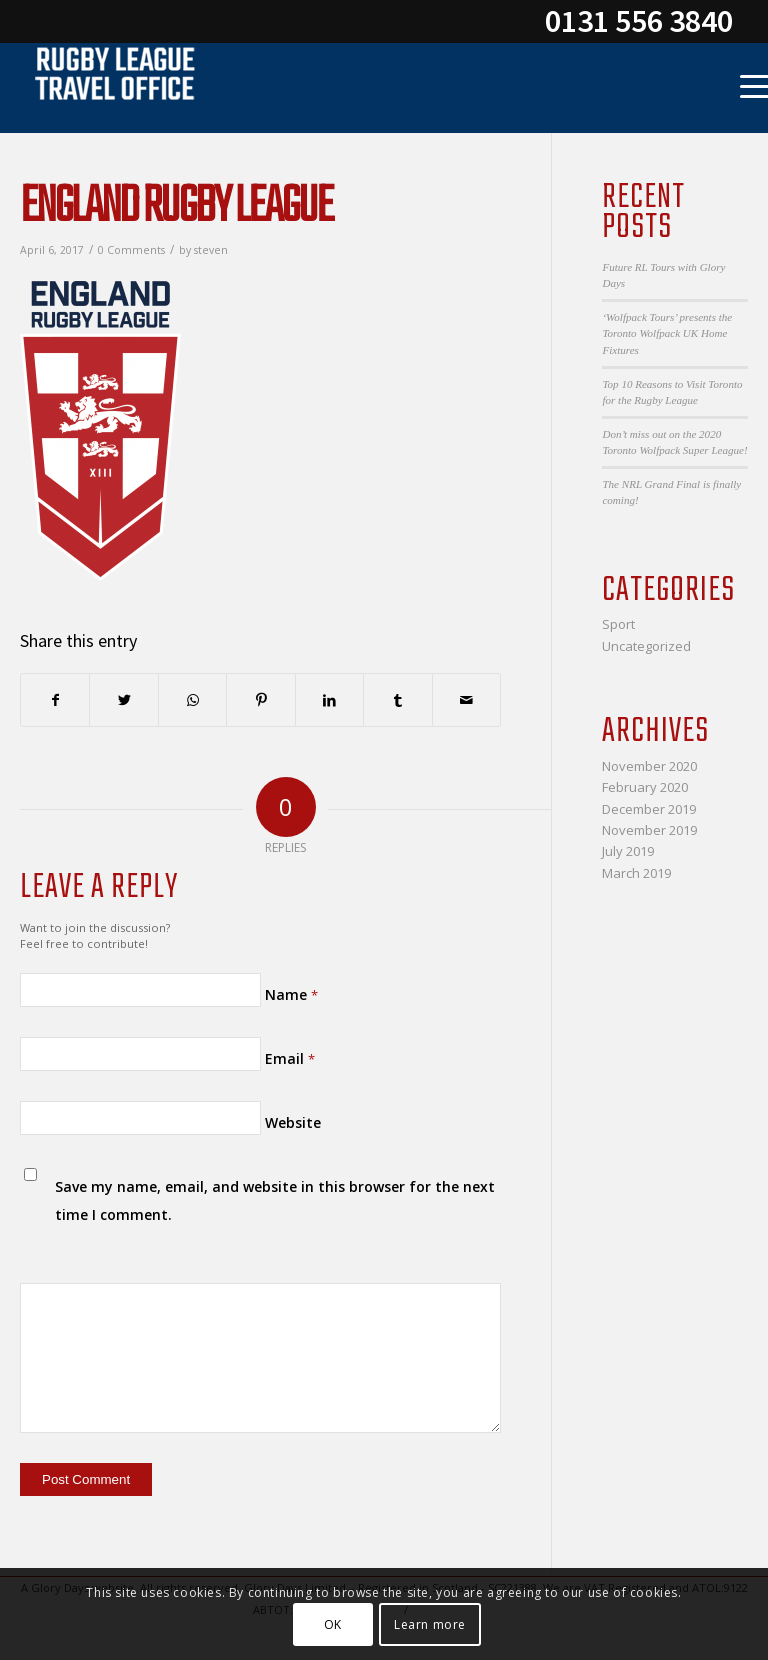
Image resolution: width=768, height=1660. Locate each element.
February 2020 (645, 787)
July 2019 (628, 851)
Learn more (430, 1624)
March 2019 (636, 873)
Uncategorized (646, 646)
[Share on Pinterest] (260, 700)
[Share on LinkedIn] (329, 700)
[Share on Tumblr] (397, 700)
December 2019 (649, 809)
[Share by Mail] (467, 700)
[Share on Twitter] (123, 700)
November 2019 (649, 830)
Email (290, 1058)
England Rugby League (176, 207)
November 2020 (649, 766)
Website (293, 1122)
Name (291, 994)
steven (211, 250)
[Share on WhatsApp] (192, 700)
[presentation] (157, 1232)
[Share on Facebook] (55, 700)
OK (333, 1624)
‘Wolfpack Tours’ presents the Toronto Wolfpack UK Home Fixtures (667, 333)
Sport (618, 624)
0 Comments (131, 250)
